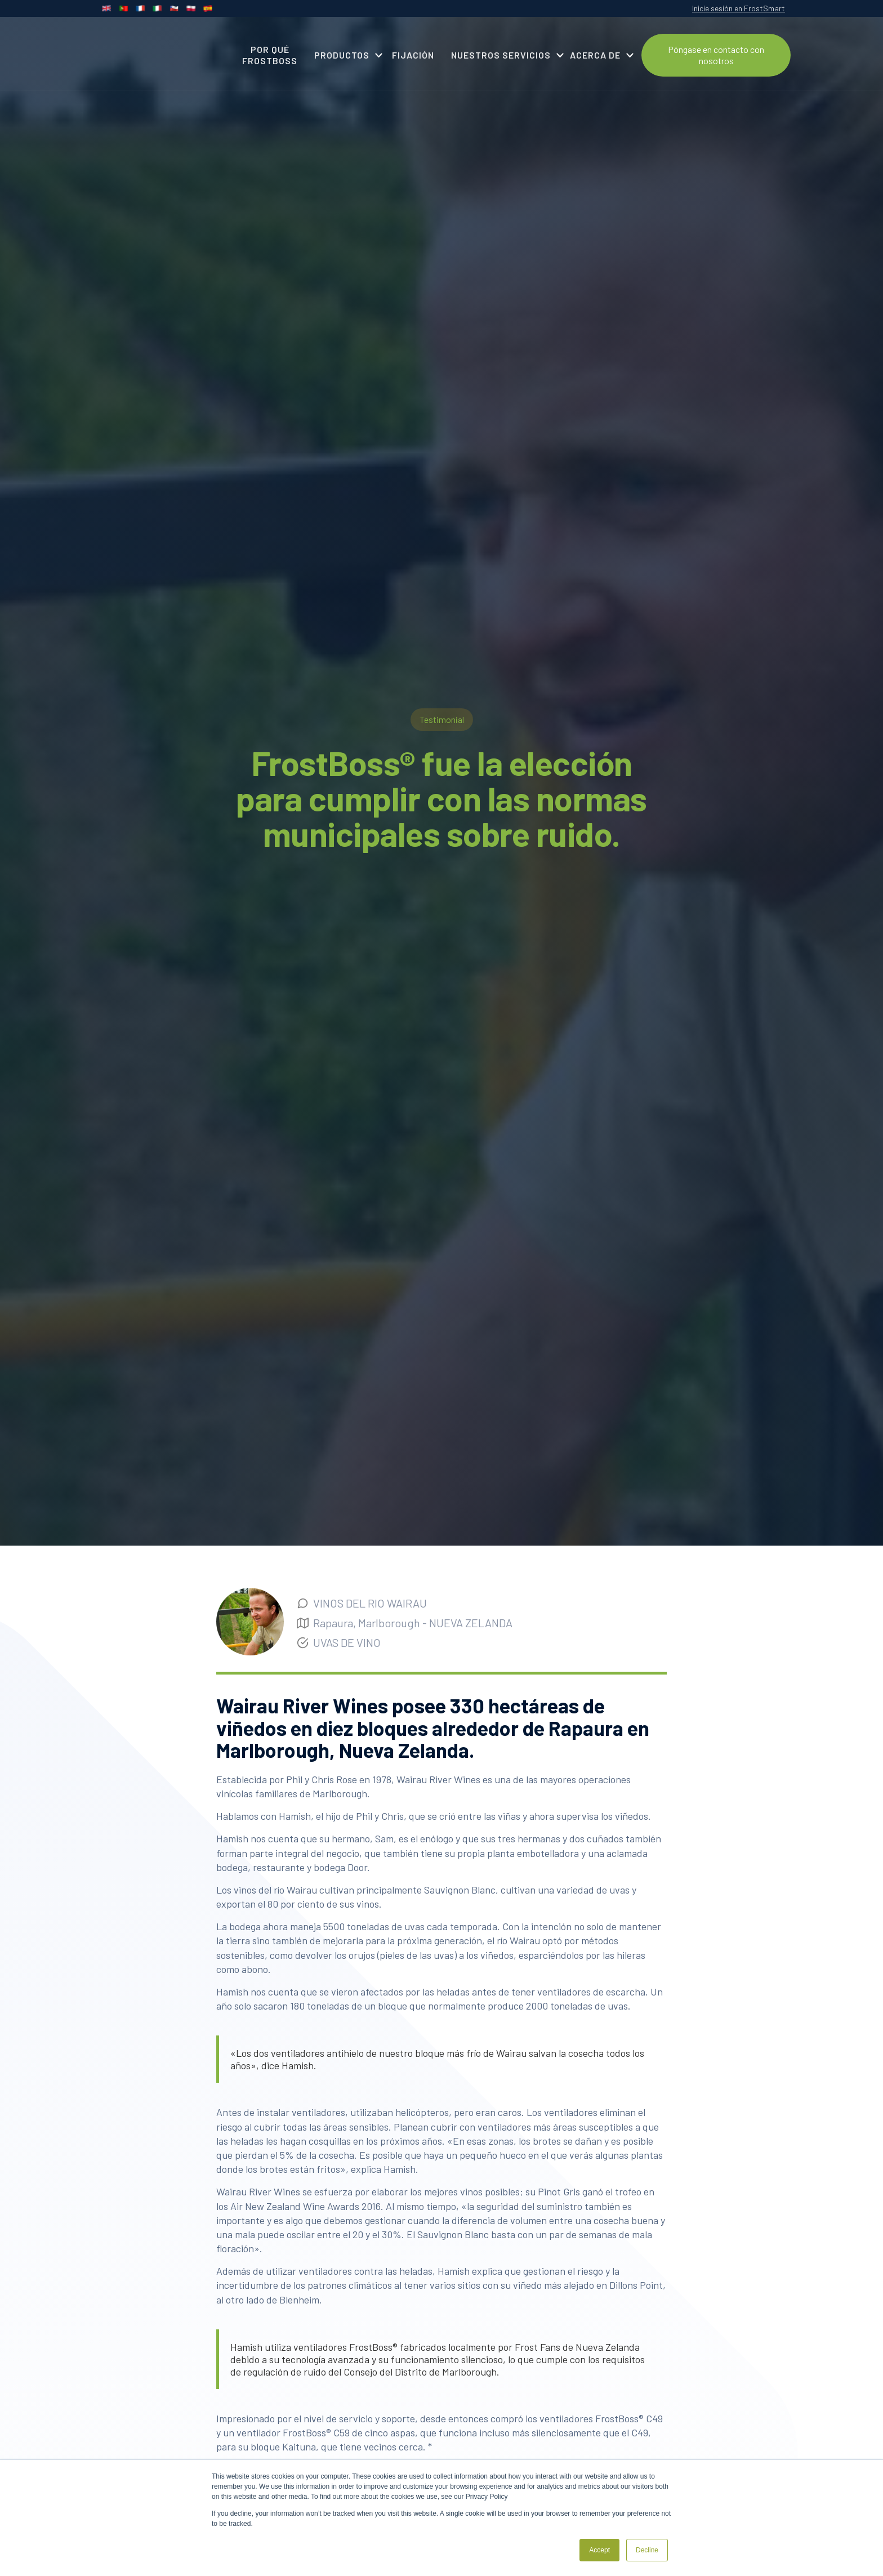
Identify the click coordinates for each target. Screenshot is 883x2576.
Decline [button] (647, 2550)
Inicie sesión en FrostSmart (738, 8)
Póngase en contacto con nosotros (716, 55)
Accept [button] (599, 2550)
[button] (344, 55)
